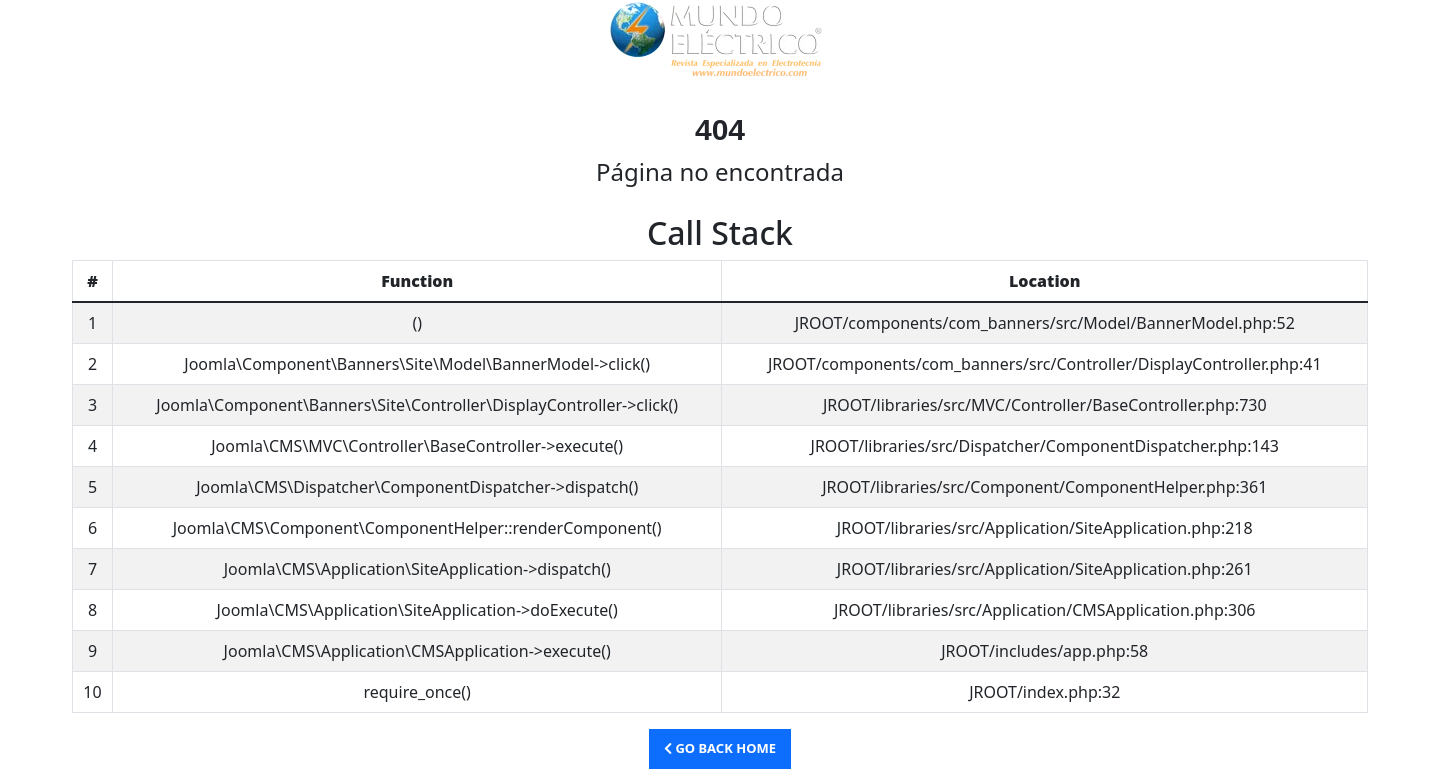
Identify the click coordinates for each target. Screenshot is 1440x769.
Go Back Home (720, 748)
